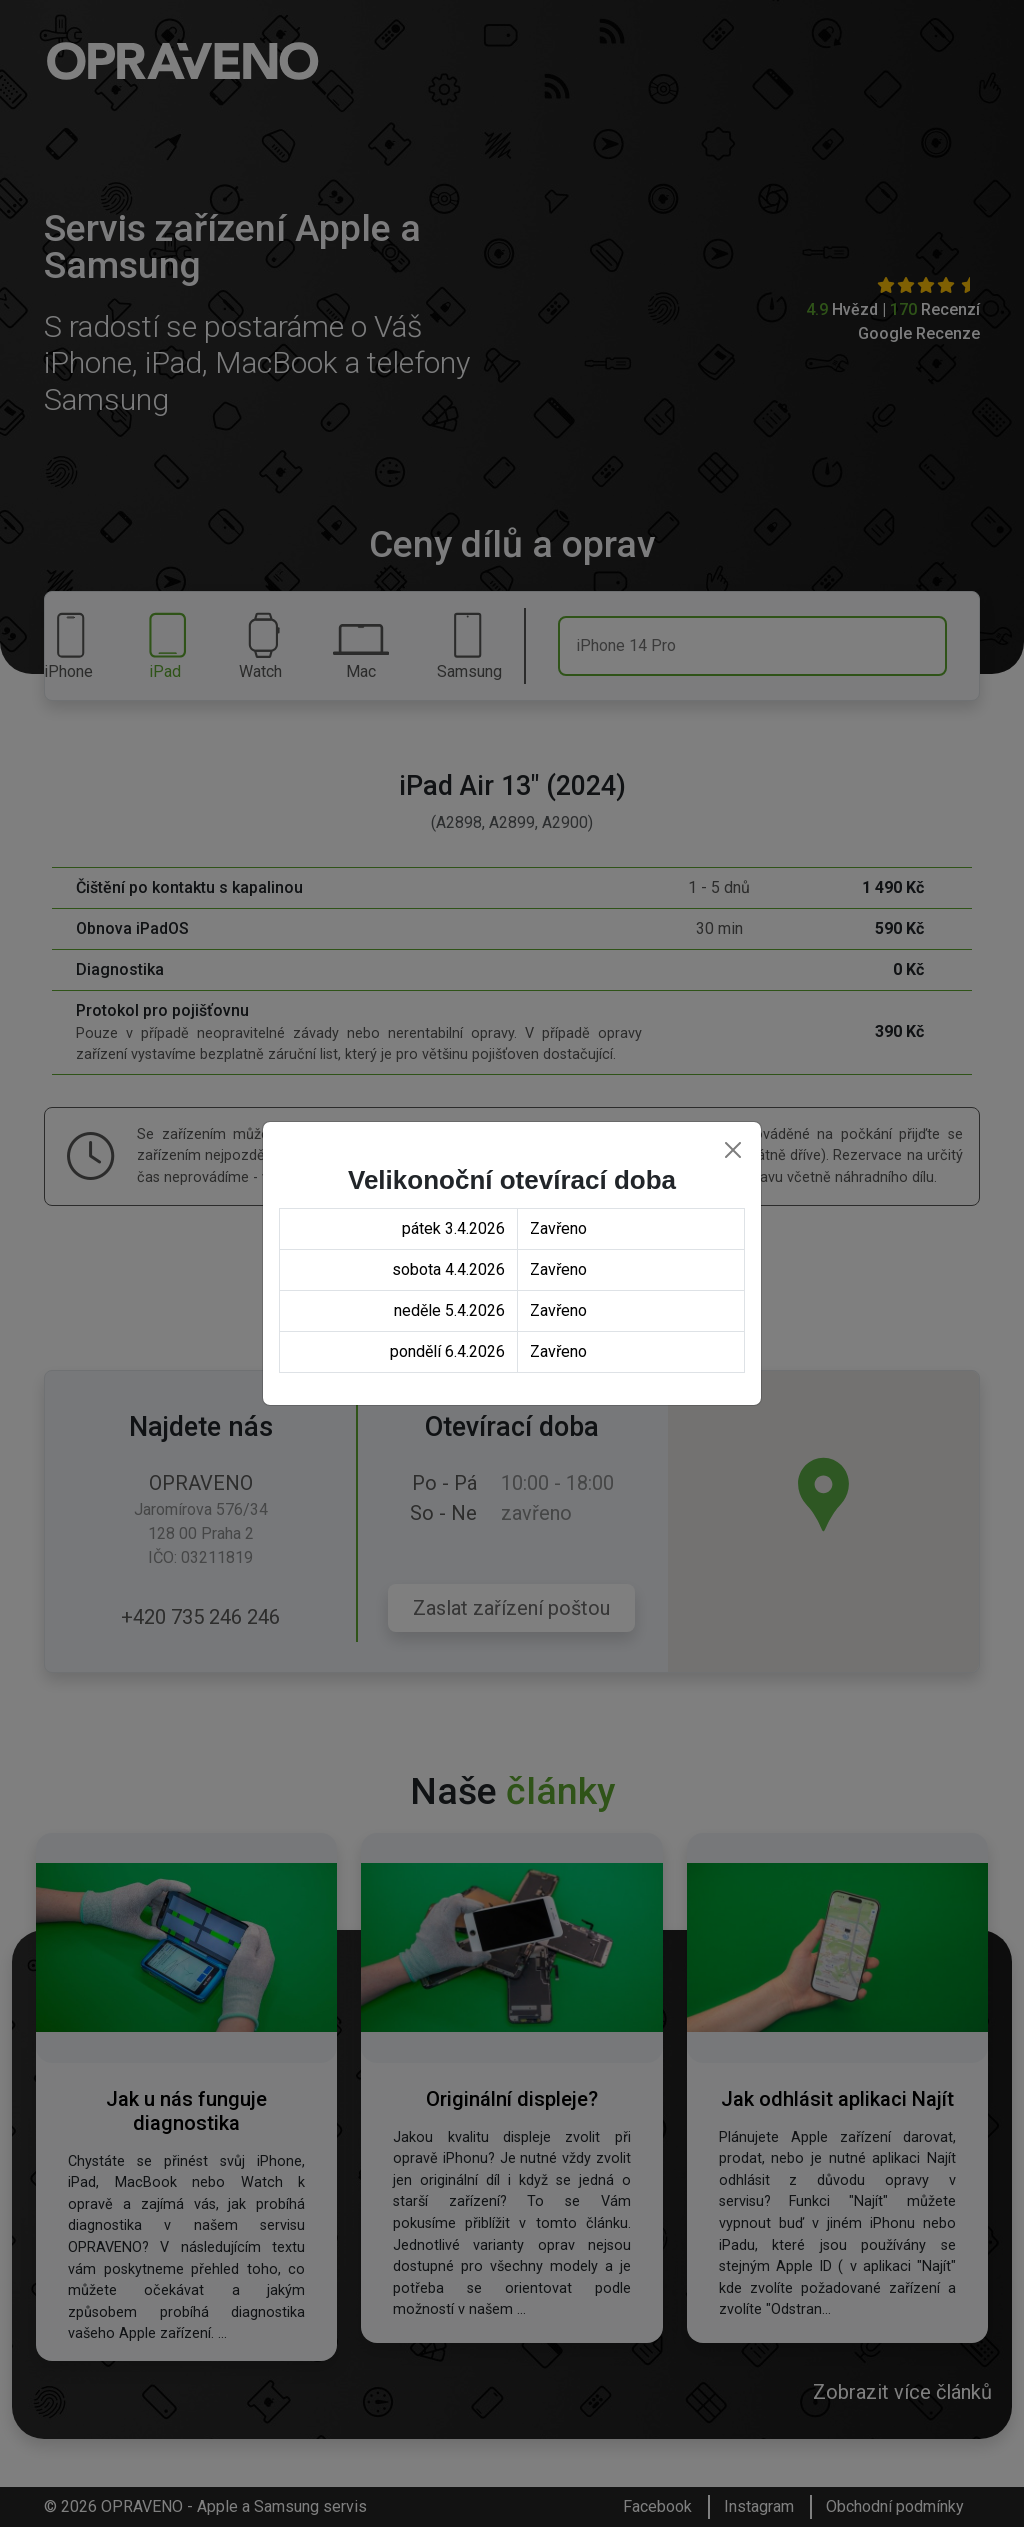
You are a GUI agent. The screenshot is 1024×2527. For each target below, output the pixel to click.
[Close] (733, 1150)
